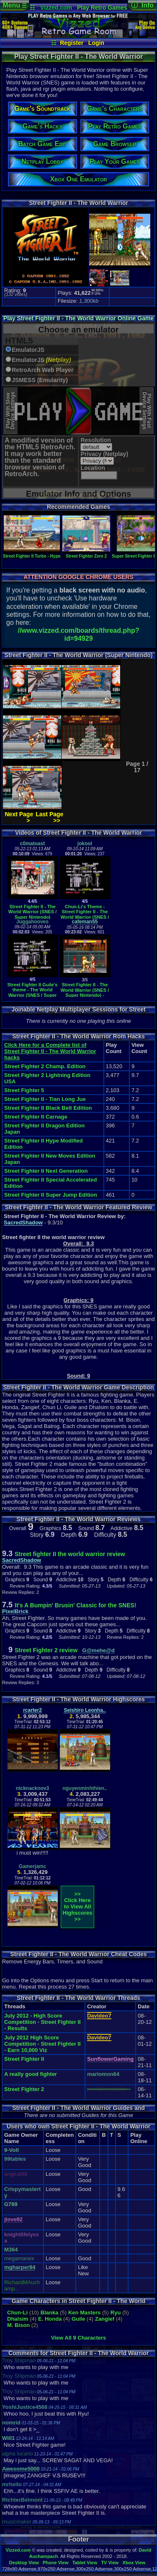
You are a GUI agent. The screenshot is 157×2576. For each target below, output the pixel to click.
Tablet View (85, 2562)
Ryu (116, 2312)
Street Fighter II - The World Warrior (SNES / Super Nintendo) (32, 912)
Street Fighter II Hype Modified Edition (43, 1143)
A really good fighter (30, 2074)
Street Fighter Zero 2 (86, 553)
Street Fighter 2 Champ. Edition (44, 1066)
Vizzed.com (56, 7)
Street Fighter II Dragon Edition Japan (44, 1128)
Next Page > (19, 817)
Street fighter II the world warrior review (70, 1554)
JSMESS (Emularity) (40, 380)
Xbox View (134, 2562)
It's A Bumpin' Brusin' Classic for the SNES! (75, 1605)
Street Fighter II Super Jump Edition (50, 1195)
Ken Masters (84, 2312)
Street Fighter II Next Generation (46, 1171)
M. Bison (18, 2325)
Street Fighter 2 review (47, 1650)
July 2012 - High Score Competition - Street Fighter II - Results (42, 2022)
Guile (78, 2319)
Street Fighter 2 (24, 2089)
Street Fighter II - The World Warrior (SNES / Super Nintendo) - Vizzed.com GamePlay (85, 992)
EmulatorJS (28, 350)
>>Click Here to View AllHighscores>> (78, 1906)
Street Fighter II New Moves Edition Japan (49, 1159)
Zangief (104, 2319)
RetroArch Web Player (43, 370)
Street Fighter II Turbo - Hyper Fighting (41, 553)
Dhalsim (17, 2319)
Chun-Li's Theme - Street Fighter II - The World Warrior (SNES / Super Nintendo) (85, 914)
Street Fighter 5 (24, 1090)
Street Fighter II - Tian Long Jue (45, 1099)
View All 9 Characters (78, 2338)
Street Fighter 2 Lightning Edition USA (47, 1078)
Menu (14, 5)
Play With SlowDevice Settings (10, 411)
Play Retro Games (102, 7)
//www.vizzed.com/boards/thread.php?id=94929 (78, 634)
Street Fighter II (24, 2059)
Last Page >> (49, 817)
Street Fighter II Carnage (35, 1117)
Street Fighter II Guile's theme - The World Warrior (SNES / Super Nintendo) (33, 992)
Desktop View (24, 2562)
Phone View (56, 2562)
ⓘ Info (142, 5)
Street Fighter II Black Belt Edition (48, 1108)
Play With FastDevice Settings (147, 411)
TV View (109, 2562)
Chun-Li (17, 2312)
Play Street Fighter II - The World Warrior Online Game (78, 318)
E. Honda (50, 2319)
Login (96, 42)
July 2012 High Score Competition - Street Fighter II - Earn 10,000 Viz (42, 2043)
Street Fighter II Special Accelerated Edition (50, 1183)
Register (71, 42)
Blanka (50, 2312)
